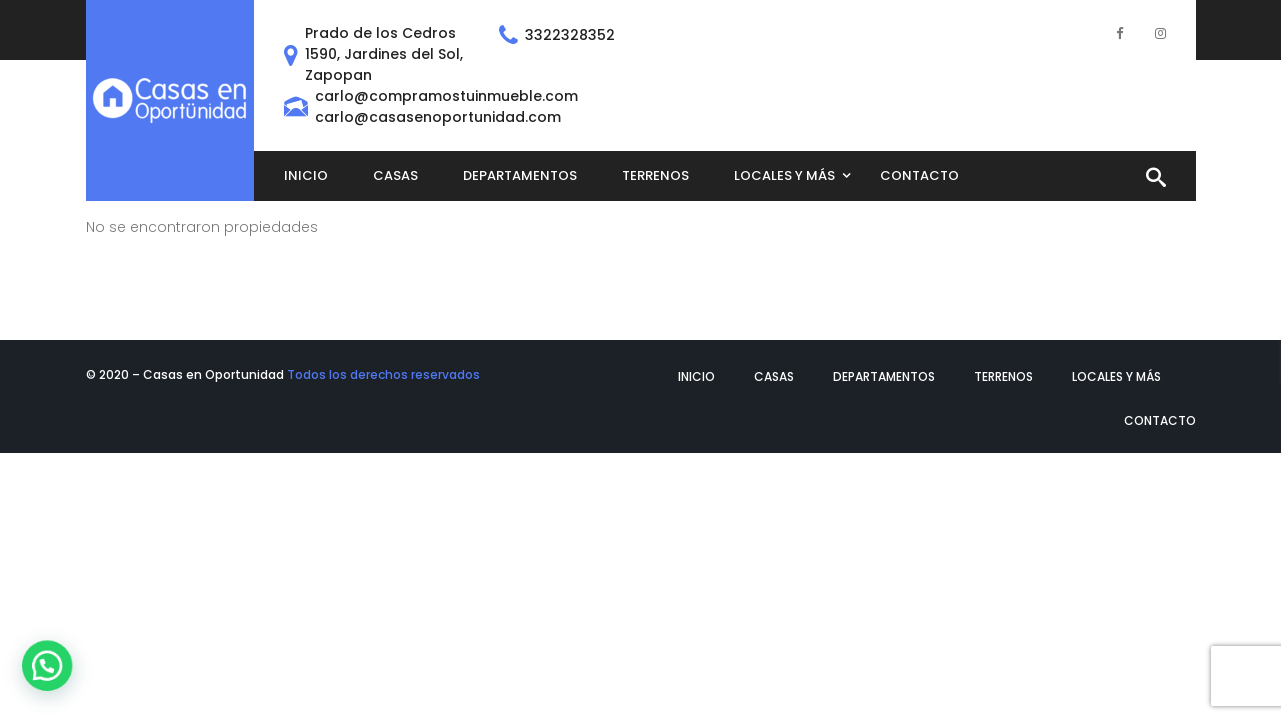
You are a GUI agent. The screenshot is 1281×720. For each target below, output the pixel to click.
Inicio (696, 376)
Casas (774, 376)
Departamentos (884, 376)
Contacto (1160, 420)
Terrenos (1003, 376)
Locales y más (1116, 376)
